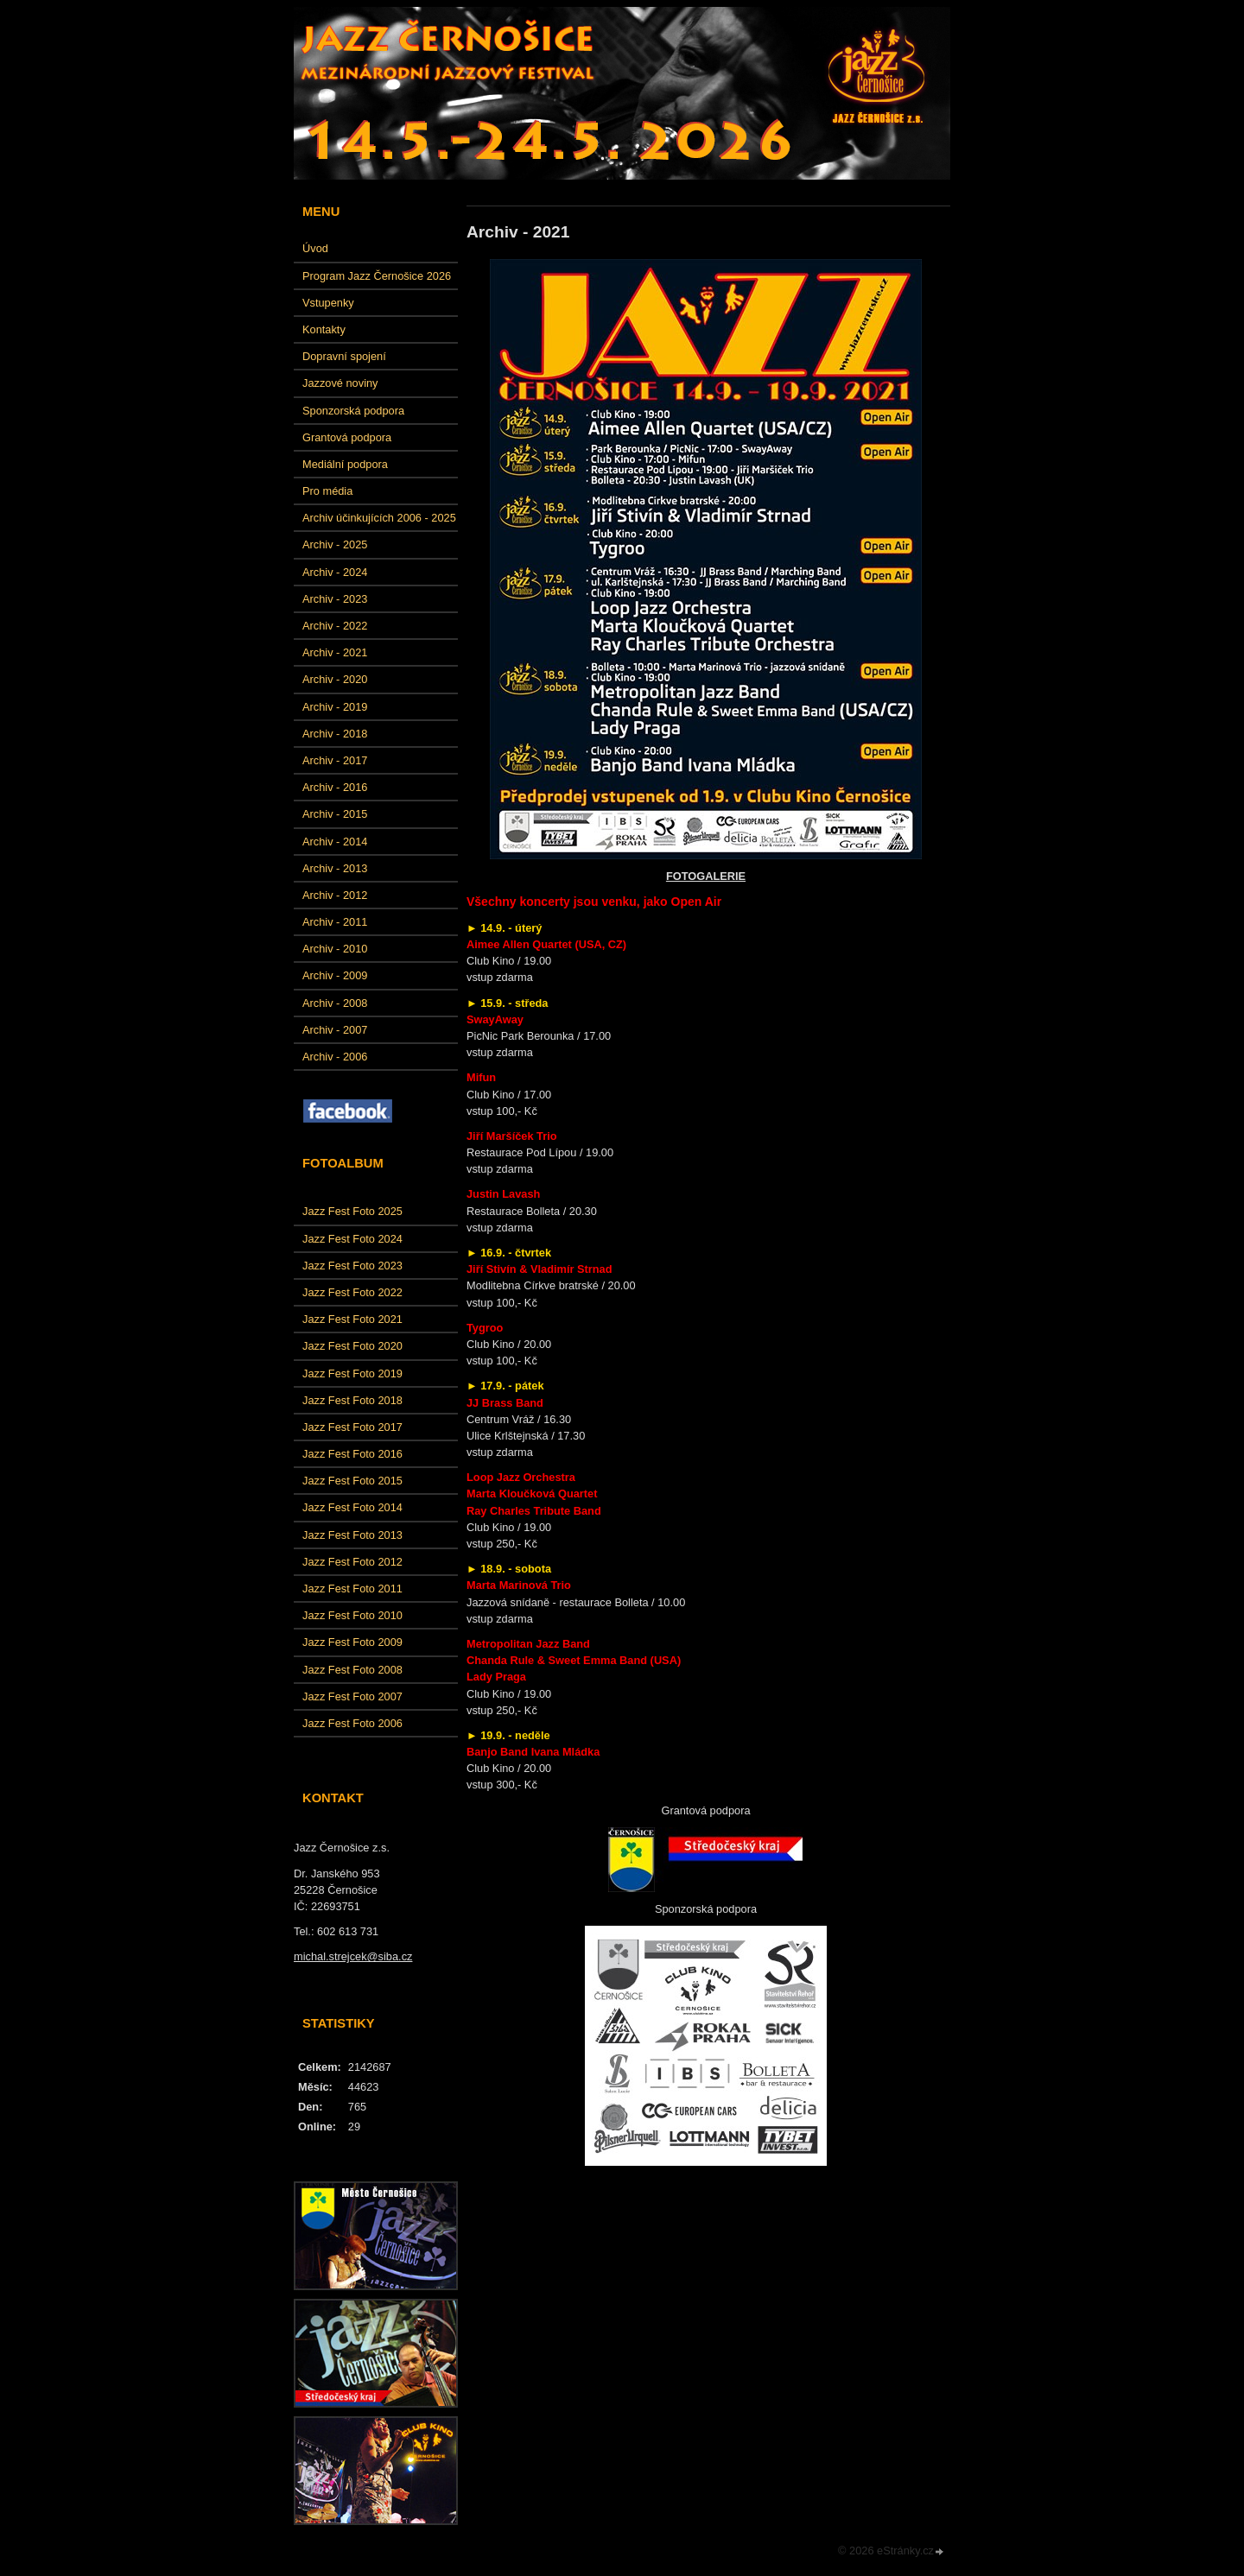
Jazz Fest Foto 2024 (352, 1238)
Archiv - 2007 (334, 1029)
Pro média (327, 490)
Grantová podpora (346, 437)
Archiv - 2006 (334, 1056)
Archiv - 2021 (334, 652)
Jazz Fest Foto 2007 (352, 1696)
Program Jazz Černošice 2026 (376, 275)
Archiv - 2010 (334, 948)
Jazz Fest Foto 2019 (352, 1373)
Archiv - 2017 (334, 760)
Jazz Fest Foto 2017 (352, 1427)
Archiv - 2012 (334, 895)
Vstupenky (328, 302)
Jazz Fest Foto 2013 (352, 1535)
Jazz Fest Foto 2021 (352, 1319)
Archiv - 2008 (334, 1003)
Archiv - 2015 (334, 813)
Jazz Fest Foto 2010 (352, 1615)
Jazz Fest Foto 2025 (352, 1211)
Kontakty (324, 329)
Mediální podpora (345, 464)
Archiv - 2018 (334, 733)
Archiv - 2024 (334, 572)
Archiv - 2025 (334, 544)
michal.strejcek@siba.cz (353, 1956)
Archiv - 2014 (334, 841)
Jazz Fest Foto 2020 (352, 1345)
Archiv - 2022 (334, 625)
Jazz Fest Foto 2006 (352, 1723)
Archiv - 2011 (334, 921)
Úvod (315, 248)
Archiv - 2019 (334, 706)
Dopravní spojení (344, 356)
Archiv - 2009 (334, 975)
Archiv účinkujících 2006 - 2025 (379, 517)
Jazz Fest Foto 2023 (352, 1265)
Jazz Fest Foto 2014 (352, 1507)
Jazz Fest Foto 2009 (352, 1642)
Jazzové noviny (340, 383)
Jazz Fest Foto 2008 (352, 1669)
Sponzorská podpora (353, 410)
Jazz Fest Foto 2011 (352, 1588)
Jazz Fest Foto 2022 (352, 1292)
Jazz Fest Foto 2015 (352, 1480)
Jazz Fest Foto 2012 (352, 1561)
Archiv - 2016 (334, 787)
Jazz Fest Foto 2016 (352, 1453)
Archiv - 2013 (334, 868)
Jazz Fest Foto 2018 (352, 1400)
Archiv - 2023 (334, 598)
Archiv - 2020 (334, 679)
